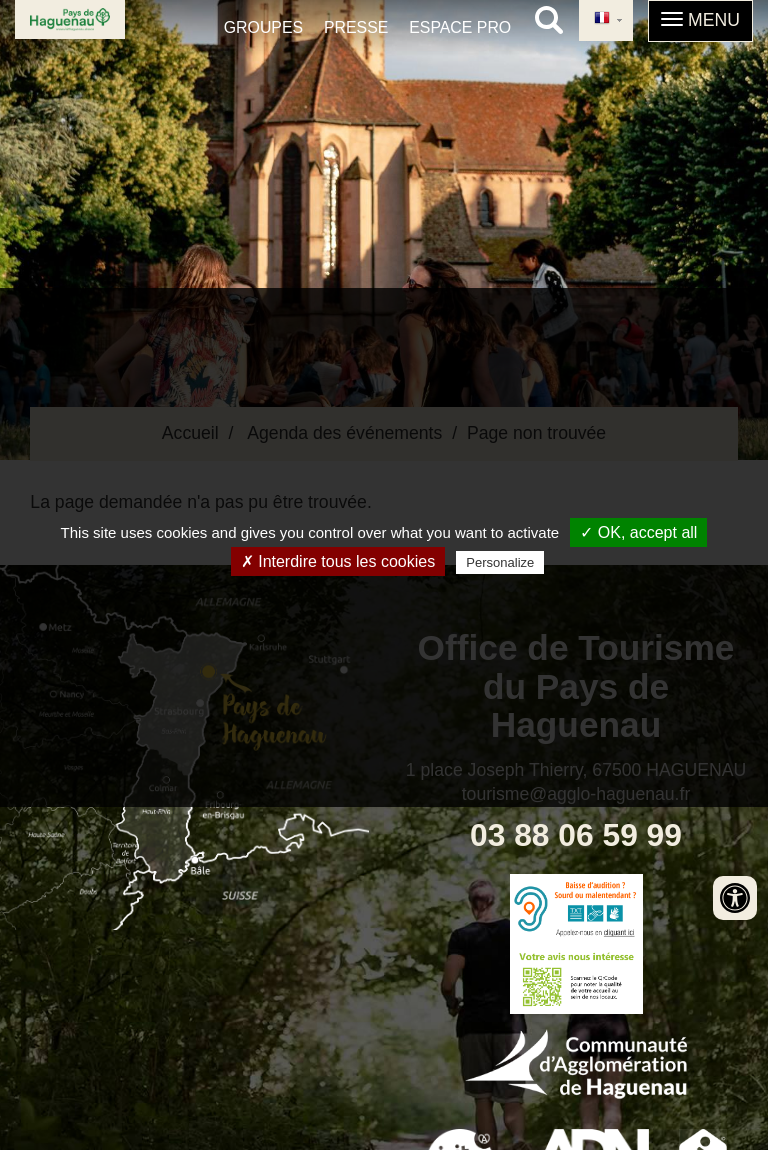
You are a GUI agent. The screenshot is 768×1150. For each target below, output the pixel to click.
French (602, 19)
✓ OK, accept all (638, 532)
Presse (356, 27)
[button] (700, 21)
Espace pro (460, 27)
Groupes (263, 27)
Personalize (500, 562)
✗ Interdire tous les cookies (338, 561)
